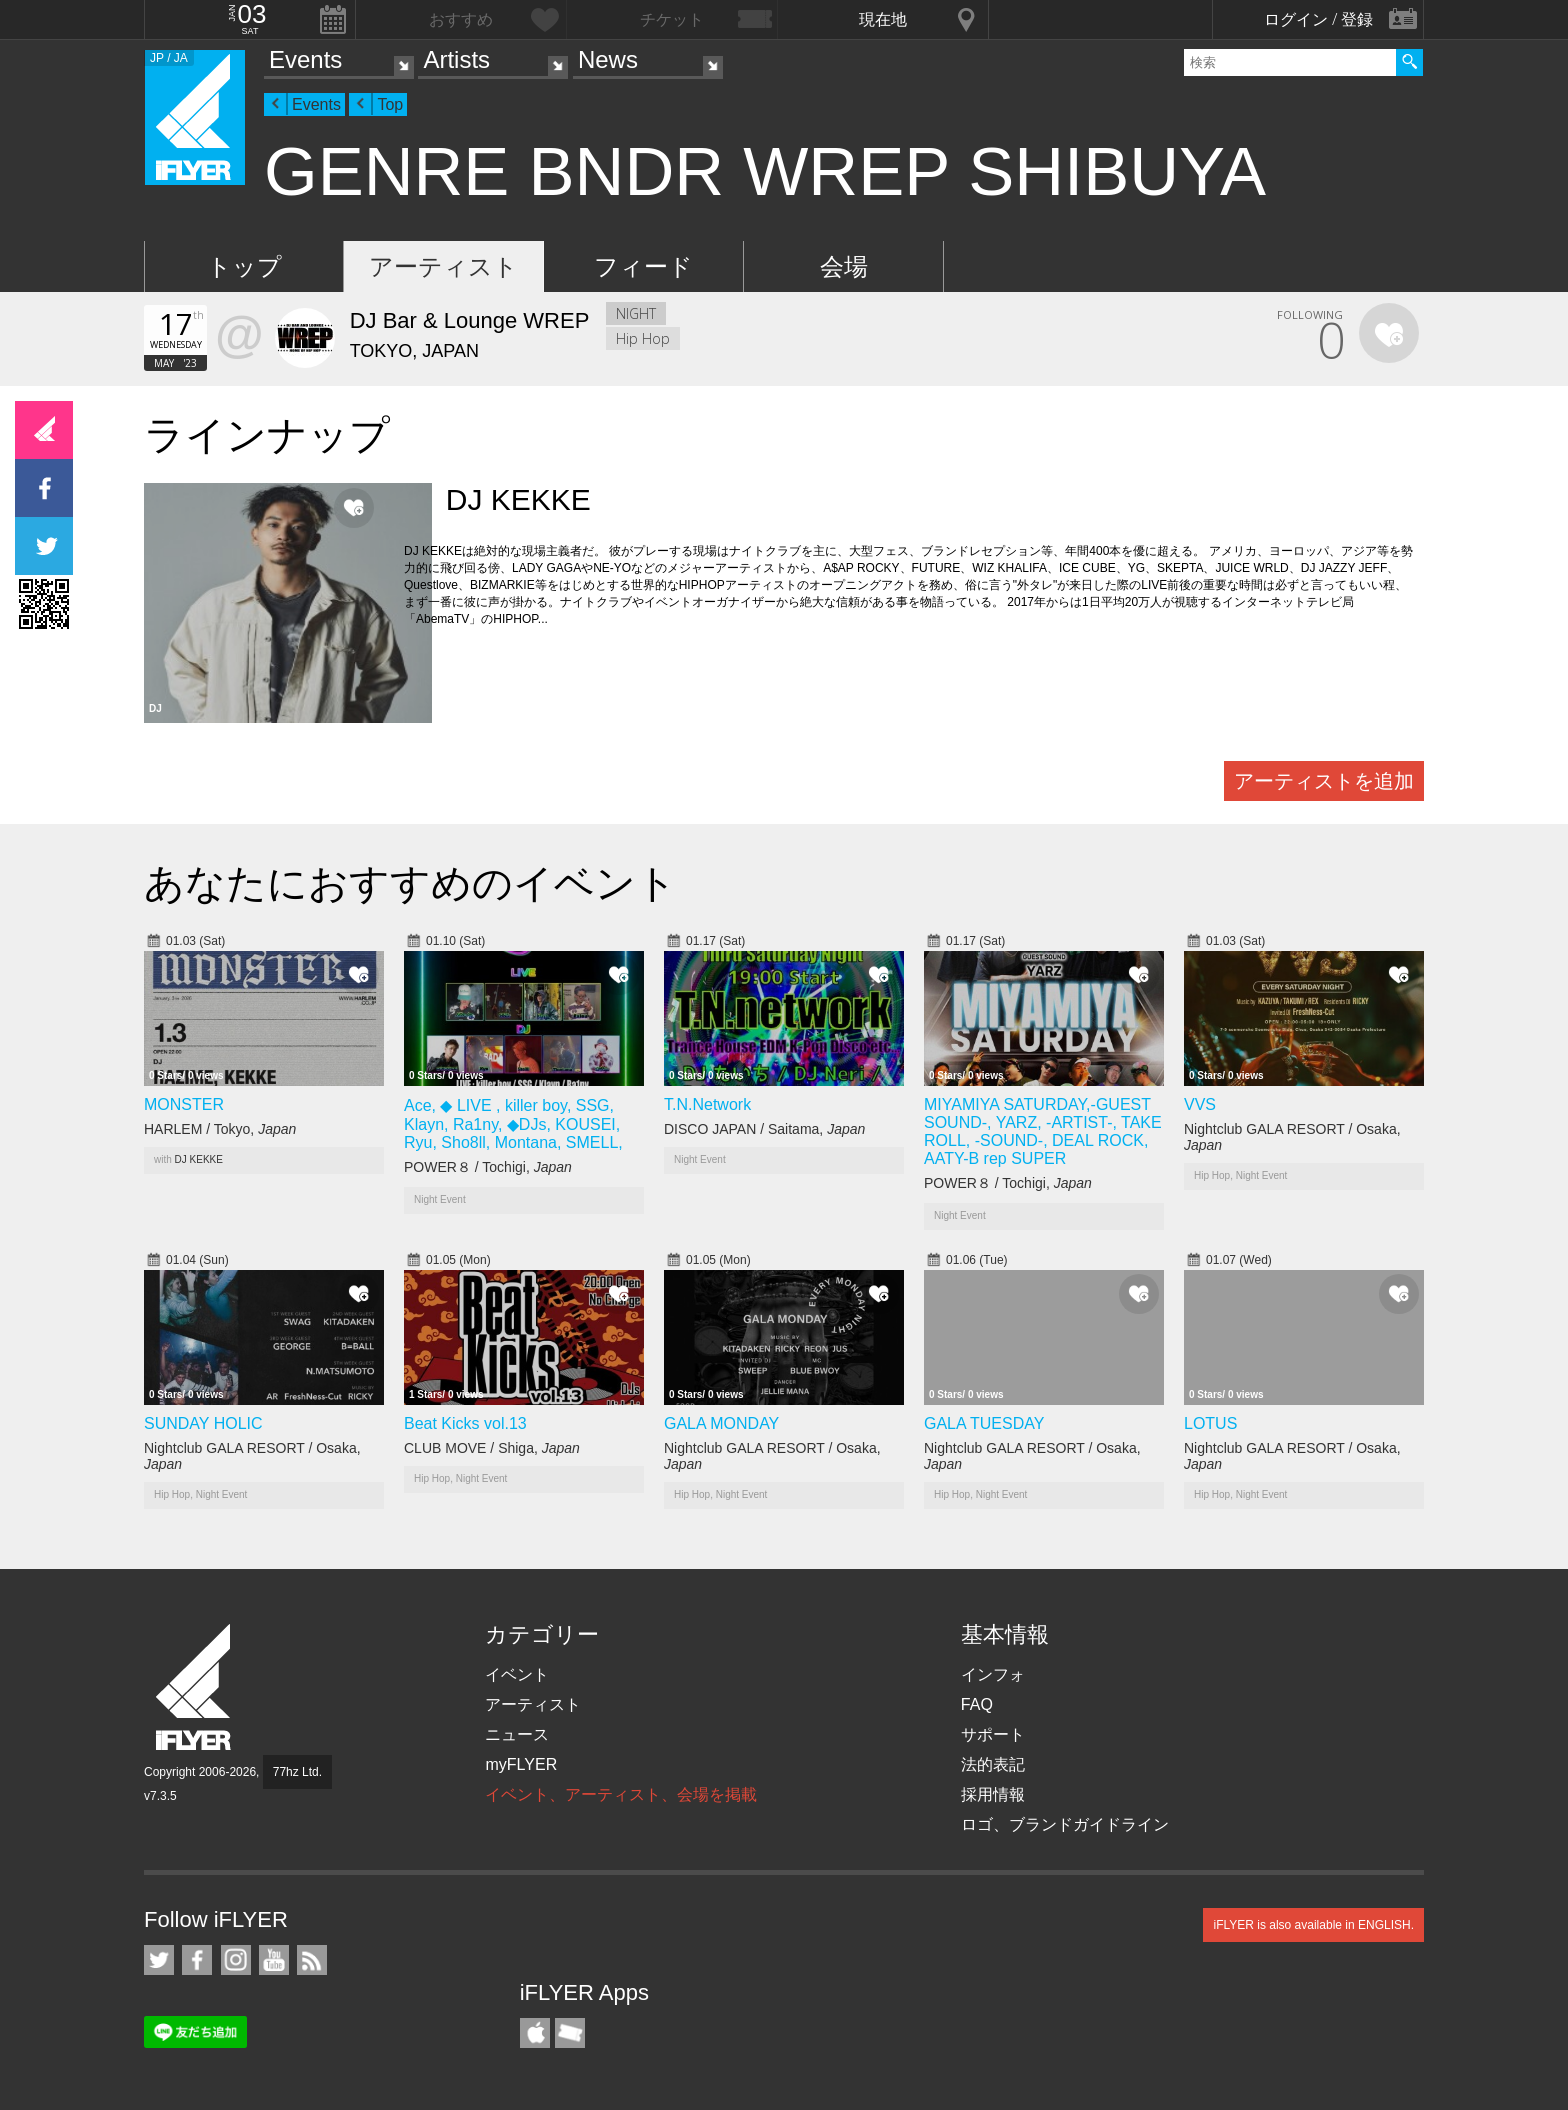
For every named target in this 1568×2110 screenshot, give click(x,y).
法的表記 (993, 1764)
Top (390, 104)
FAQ (977, 1704)
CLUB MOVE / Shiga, (492, 1448)
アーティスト (443, 266)
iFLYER (195, 1687)
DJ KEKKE (199, 1159)
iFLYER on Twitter (159, 1960)
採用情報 (993, 1794)
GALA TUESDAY (984, 1423)
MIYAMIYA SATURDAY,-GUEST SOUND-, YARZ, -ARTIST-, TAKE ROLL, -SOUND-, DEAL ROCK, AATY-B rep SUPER (1043, 1131)
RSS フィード (312, 1960)
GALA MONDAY (721, 1423)
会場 (844, 266)
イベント (517, 1674)
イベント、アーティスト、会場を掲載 (621, 1794)
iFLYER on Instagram (236, 1960)
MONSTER (184, 1104)
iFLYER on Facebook (197, 1960)
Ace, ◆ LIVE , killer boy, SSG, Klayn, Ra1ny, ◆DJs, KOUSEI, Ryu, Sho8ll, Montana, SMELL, (513, 1124)
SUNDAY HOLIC (203, 1423)
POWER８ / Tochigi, (488, 1167)
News (608, 59)
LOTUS (1210, 1423)
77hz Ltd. (297, 1772)
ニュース (517, 1734)
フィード (643, 266)
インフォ (993, 1674)
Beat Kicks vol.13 (465, 1423)
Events (305, 59)
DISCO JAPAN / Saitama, (764, 1129)
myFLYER (521, 1764)
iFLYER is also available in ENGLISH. (1313, 1925)
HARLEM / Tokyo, (220, 1129)
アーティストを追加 (1324, 781)
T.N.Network (707, 1104)
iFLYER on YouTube (274, 1960)
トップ (244, 266)
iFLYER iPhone (535, 2033)
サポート (993, 1734)
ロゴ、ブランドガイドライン (1065, 1824)
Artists (456, 59)
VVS (1200, 1104)
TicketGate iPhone (570, 2033)
